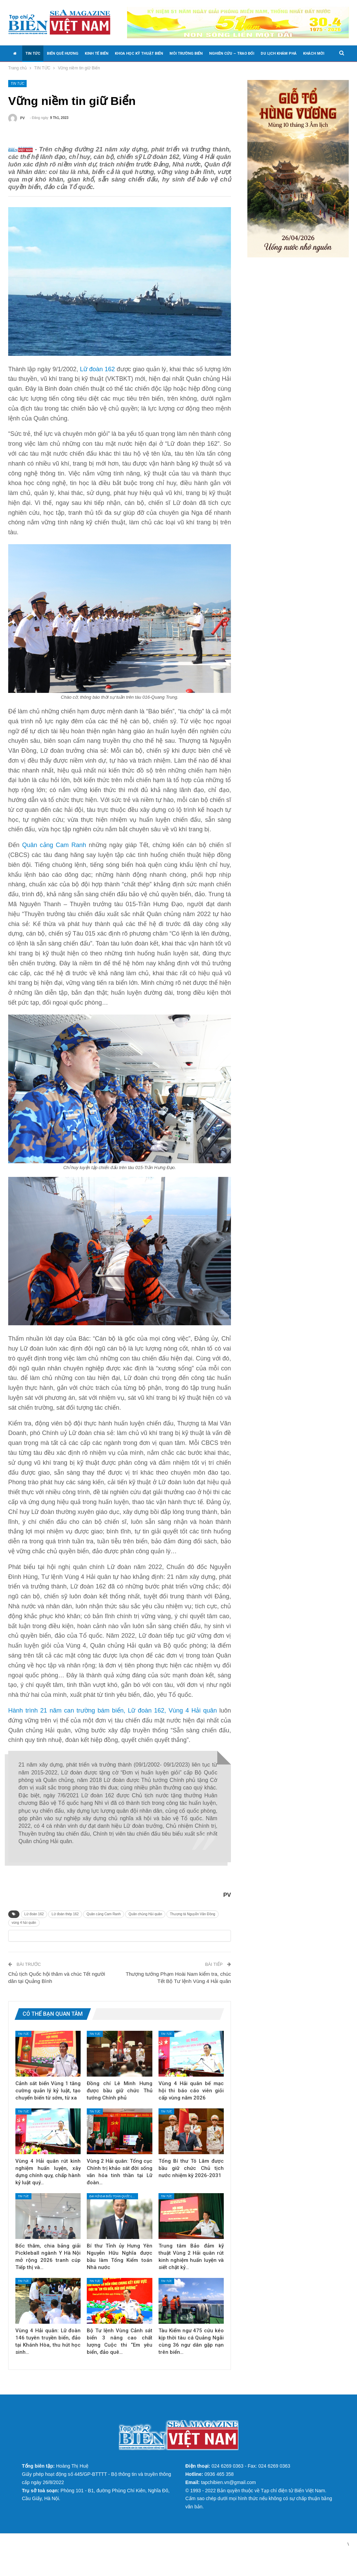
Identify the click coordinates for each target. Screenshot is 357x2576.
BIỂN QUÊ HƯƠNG (62, 53)
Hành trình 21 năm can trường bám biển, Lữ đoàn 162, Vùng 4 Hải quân (112, 1721)
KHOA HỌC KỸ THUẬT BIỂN (139, 53)
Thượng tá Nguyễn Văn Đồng (192, 1925)
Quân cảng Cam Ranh (54, 855)
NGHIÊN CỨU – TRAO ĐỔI (231, 53)
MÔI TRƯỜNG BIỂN (186, 53)
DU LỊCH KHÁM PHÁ (279, 53)
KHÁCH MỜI (313, 53)
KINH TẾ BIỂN (96, 53)
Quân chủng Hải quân (145, 1925)
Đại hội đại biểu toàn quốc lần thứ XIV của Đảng (113, 2217)
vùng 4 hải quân (24, 1933)
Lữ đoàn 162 (97, 379)
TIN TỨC (32, 53)
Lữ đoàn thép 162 (65, 1925)
